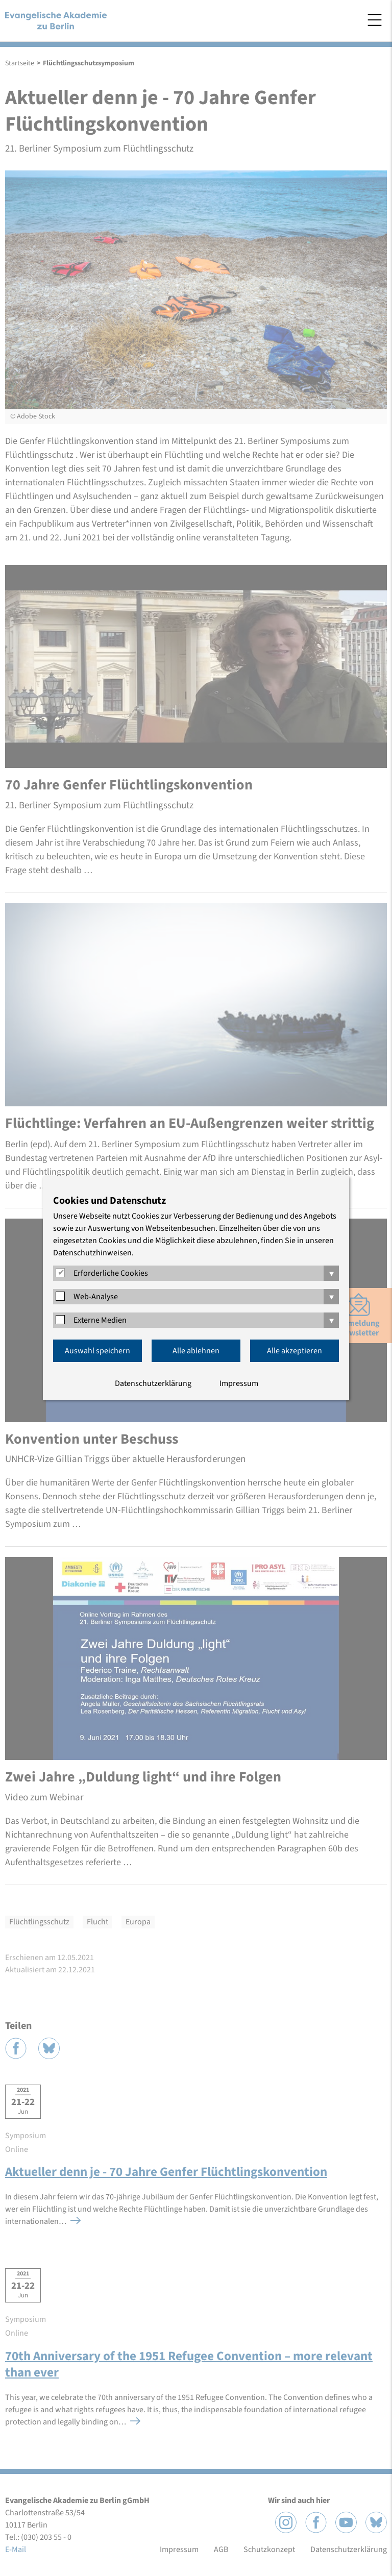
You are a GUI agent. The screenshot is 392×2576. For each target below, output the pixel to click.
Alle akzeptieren (294, 1350)
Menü (375, 20)
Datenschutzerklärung (153, 1383)
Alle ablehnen (196, 1350)
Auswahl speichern (97, 1350)
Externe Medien (100, 1320)
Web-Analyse (96, 1296)
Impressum (238, 1383)
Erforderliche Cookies (111, 1273)
